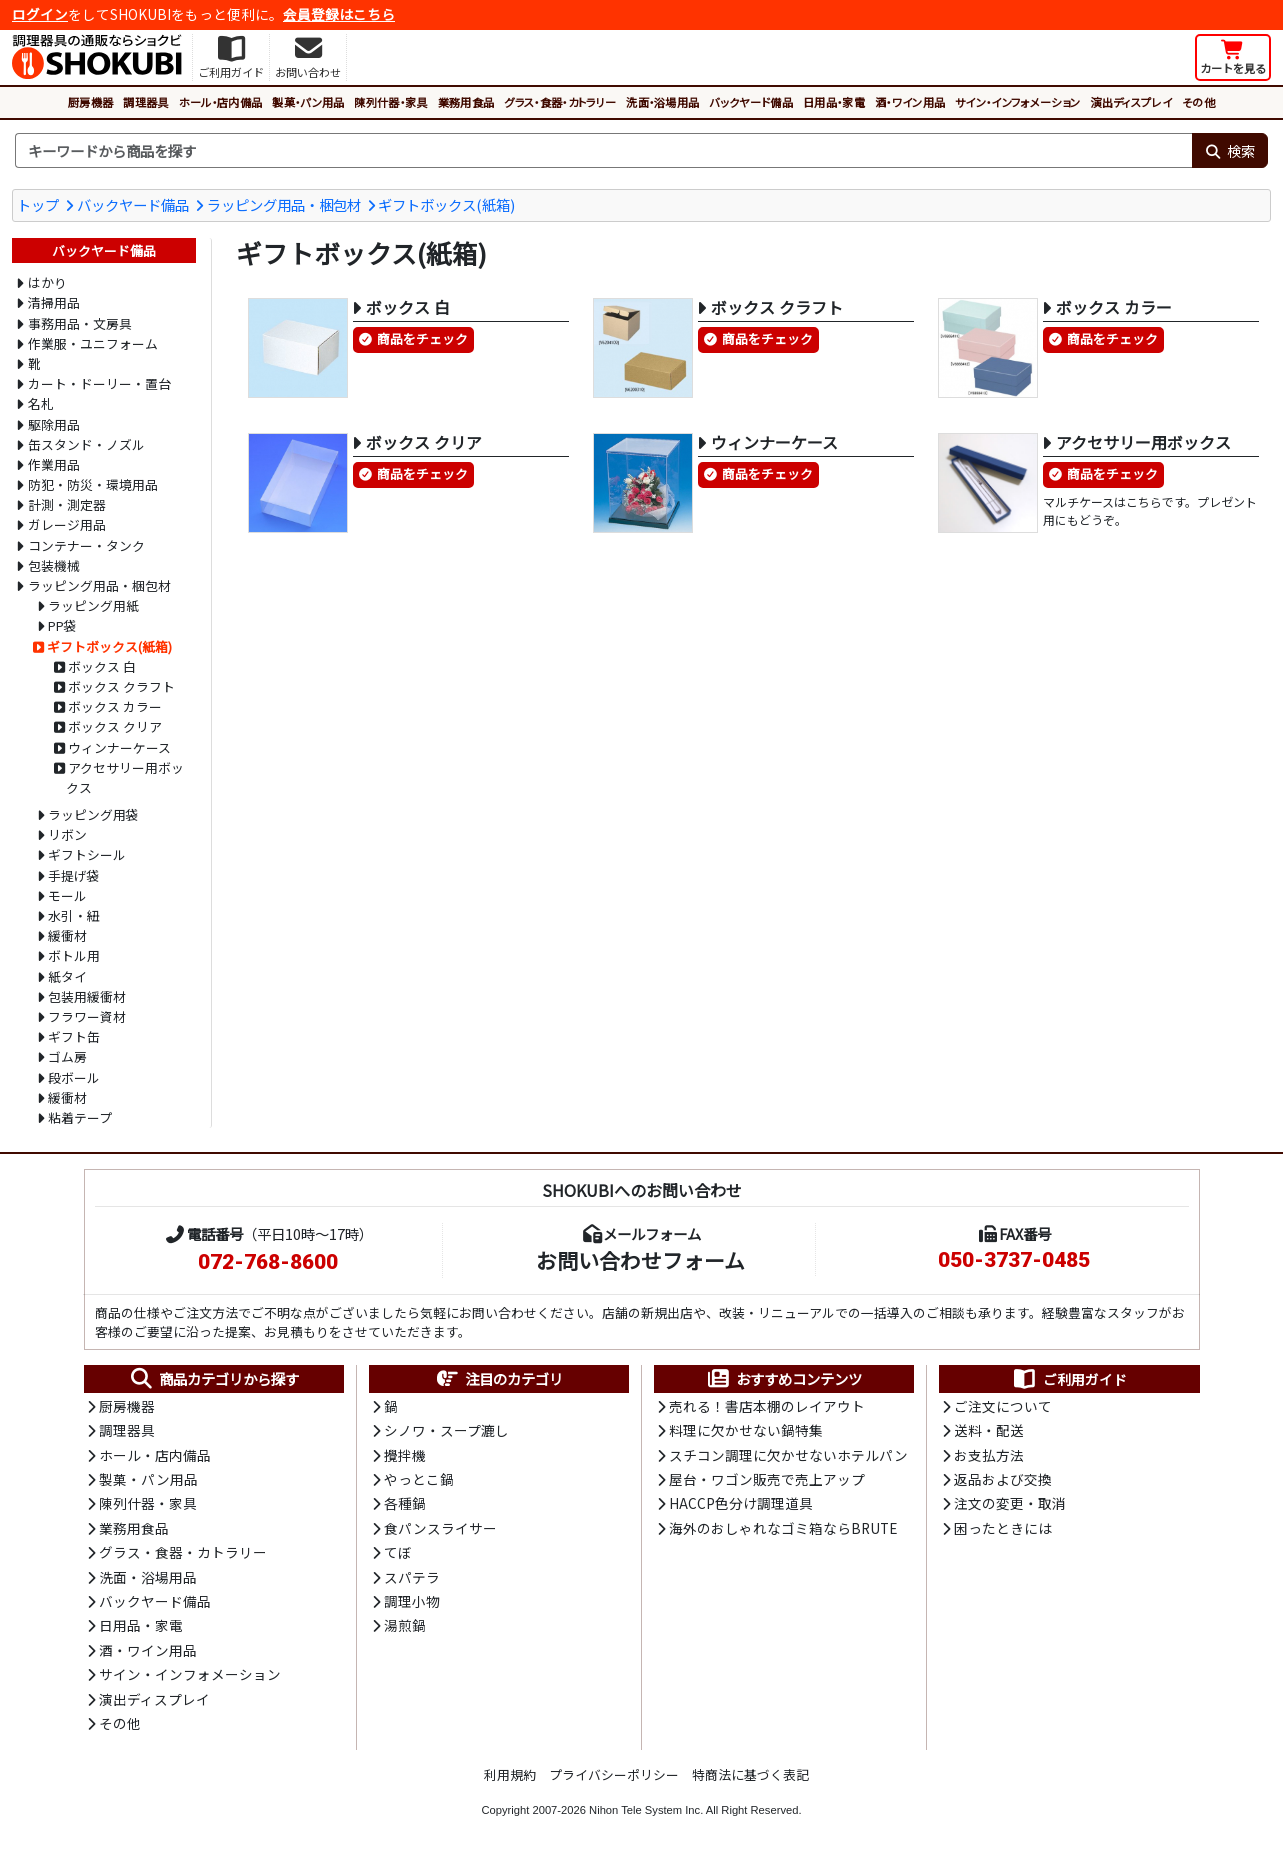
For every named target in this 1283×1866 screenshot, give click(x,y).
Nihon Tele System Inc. (646, 1810)
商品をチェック (422, 338)
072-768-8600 (268, 1262)
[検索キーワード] (603, 151)
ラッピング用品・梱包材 (284, 204)
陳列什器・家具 (390, 102)
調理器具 (145, 102)
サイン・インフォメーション (1017, 102)
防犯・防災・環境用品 (93, 484)
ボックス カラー (115, 706)
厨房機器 (90, 102)
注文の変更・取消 (1010, 1503)
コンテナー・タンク (86, 545)
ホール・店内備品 (221, 102)
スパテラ (412, 1577)
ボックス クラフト (121, 686)
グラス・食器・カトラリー (560, 102)
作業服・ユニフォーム (93, 343)
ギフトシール (87, 854)
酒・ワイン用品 (910, 102)
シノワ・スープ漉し (446, 1430)
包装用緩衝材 (87, 996)
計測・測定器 (67, 504)
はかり (47, 282)
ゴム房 (67, 1056)
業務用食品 (466, 102)
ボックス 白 (102, 666)
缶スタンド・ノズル (86, 444)
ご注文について (1003, 1406)
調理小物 (412, 1601)
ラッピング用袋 (93, 814)
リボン (67, 834)
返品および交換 (1003, 1479)
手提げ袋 (74, 875)
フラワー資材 (87, 1016)
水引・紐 (74, 915)
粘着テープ (80, 1117)
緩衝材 (67, 935)
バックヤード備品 (751, 102)
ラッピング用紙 (93, 605)
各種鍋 (405, 1503)
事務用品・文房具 (80, 323)
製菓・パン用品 (308, 102)
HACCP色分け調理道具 (741, 1503)
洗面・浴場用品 (662, 102)
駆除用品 (54, 424)
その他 (1198, 102)
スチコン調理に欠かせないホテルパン (788, 1455)
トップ (38, 204)
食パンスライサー (440, 1528)
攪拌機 (405, 1455)
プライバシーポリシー (614, 1774)
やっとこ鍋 (419, 1479)
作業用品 (54, 464)
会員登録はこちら (339, 14)
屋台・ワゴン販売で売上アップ (767, 1479)
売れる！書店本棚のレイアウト (767, 1406)
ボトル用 (74, 955)
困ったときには (1003, 1528)
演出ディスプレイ (1131, 102)
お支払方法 (989, 1455)
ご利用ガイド (1069, 1379)
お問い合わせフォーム (640, 1260)
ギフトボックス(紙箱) (446, 204)
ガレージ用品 (67, 524)
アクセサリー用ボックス (124, 777)
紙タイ (67, 976)
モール (67, 895)
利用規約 (510, 1774)
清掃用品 (54, 302)
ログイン (40, 14)
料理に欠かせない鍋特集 (746, 1430)
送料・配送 (989, 1430)
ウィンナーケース (119, 747)
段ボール (74, 1077)
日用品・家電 (834, 102)
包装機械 (54, 565)
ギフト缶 (74, 1036)
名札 (41, 403)
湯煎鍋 (405, 1625)
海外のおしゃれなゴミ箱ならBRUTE (783, 1528)
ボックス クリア (115, 726)
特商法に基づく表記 (750, 1774)
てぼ (398, 1552)
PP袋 (62, 625)
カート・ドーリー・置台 (99, 383)
